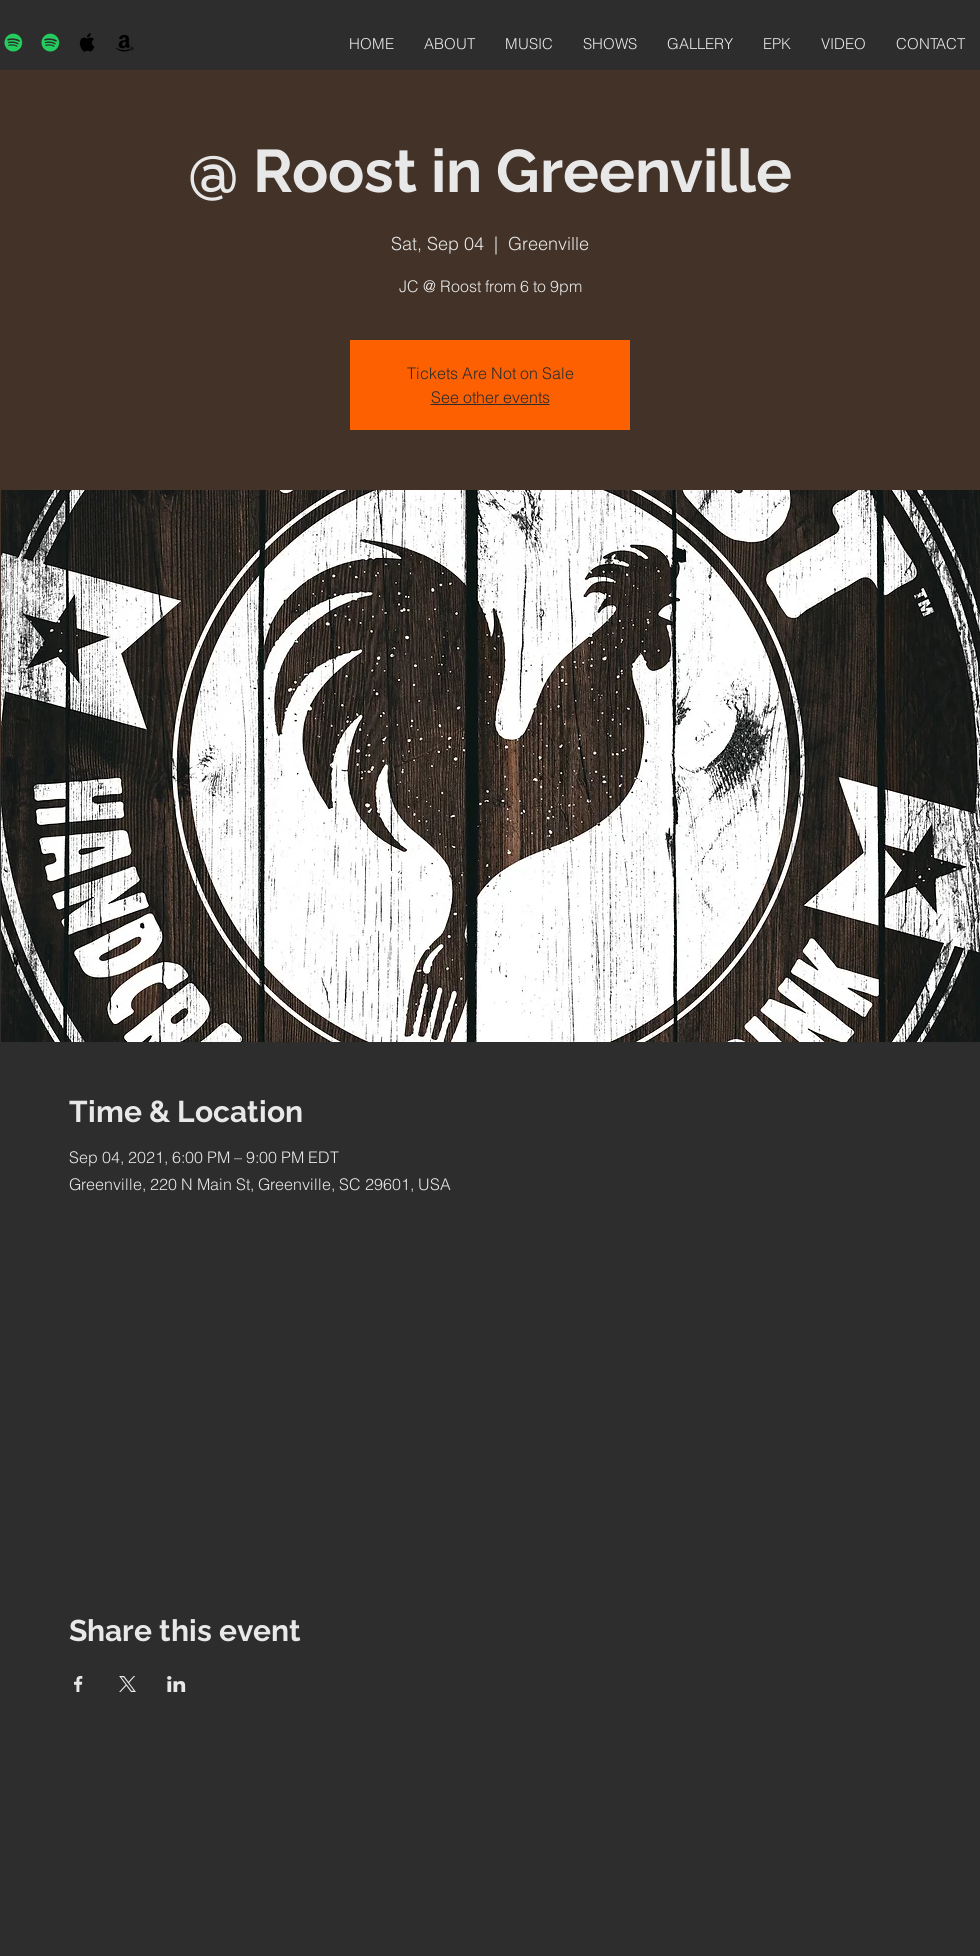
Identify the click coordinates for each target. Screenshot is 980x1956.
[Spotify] (13, 42)
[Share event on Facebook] (78, 1684)
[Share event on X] (127, 1684)
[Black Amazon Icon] (124, 42)
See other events (490, 397)
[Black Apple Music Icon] (87, 42)
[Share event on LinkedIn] (176, 1684)
